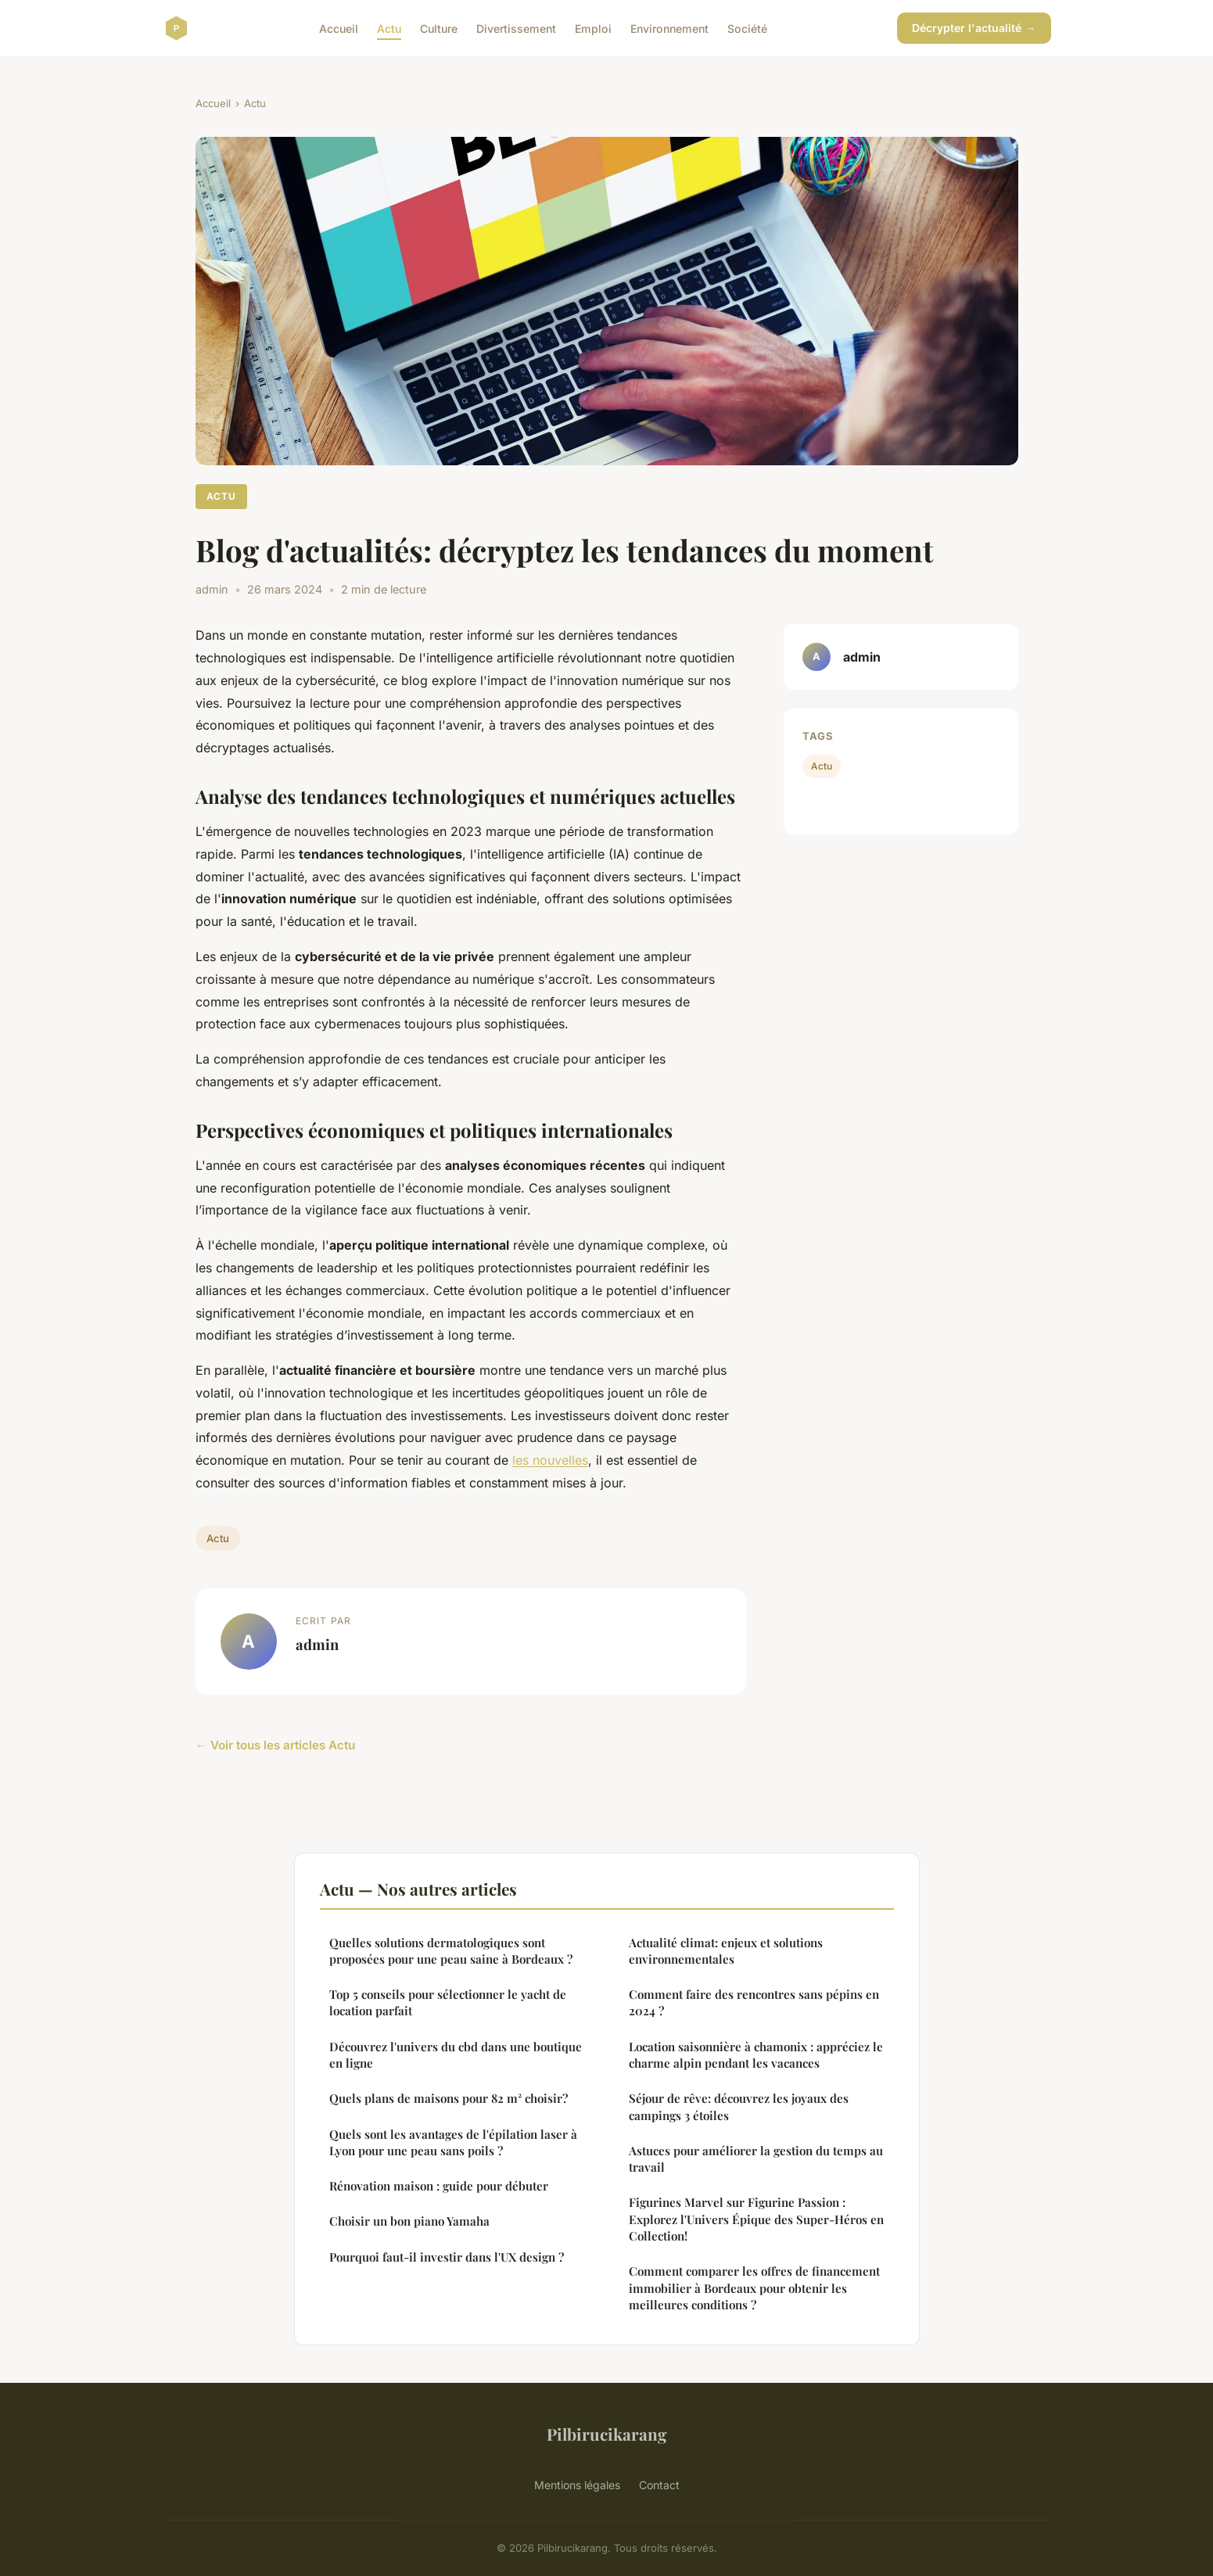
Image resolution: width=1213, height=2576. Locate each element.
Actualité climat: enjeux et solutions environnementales (726, 1951)
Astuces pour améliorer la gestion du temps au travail (756, 2159)
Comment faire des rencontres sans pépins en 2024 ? (754, 2002)
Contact (659, 2485)
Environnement (669, 27)
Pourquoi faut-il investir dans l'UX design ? (446, 2257)
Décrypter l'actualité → (973, 27)
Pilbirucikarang (607, 2434)
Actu (389, 27)
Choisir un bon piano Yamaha (409, 2221)
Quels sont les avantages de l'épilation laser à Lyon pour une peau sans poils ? (453, 2142)
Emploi (593, 27)
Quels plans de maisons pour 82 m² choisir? (448, 2098)
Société (747, 27)
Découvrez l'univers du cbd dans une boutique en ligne (455, 2055)
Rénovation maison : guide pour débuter (438, 2186)
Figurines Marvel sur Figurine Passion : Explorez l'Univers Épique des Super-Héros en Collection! (756, 2219)
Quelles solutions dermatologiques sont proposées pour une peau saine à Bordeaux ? (450, 1951)
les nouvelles (550, 1460)
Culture (439, 27)
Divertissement (516, 27)
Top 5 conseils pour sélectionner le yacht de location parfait (447, 2002)
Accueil (338, 27)
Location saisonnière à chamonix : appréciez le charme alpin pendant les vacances (756, 2055)
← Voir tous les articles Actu (275, 1745)
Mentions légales (577, 2485)
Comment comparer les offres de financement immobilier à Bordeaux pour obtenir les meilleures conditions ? (754, 2287)
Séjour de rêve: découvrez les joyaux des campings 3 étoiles (739, 2106)
